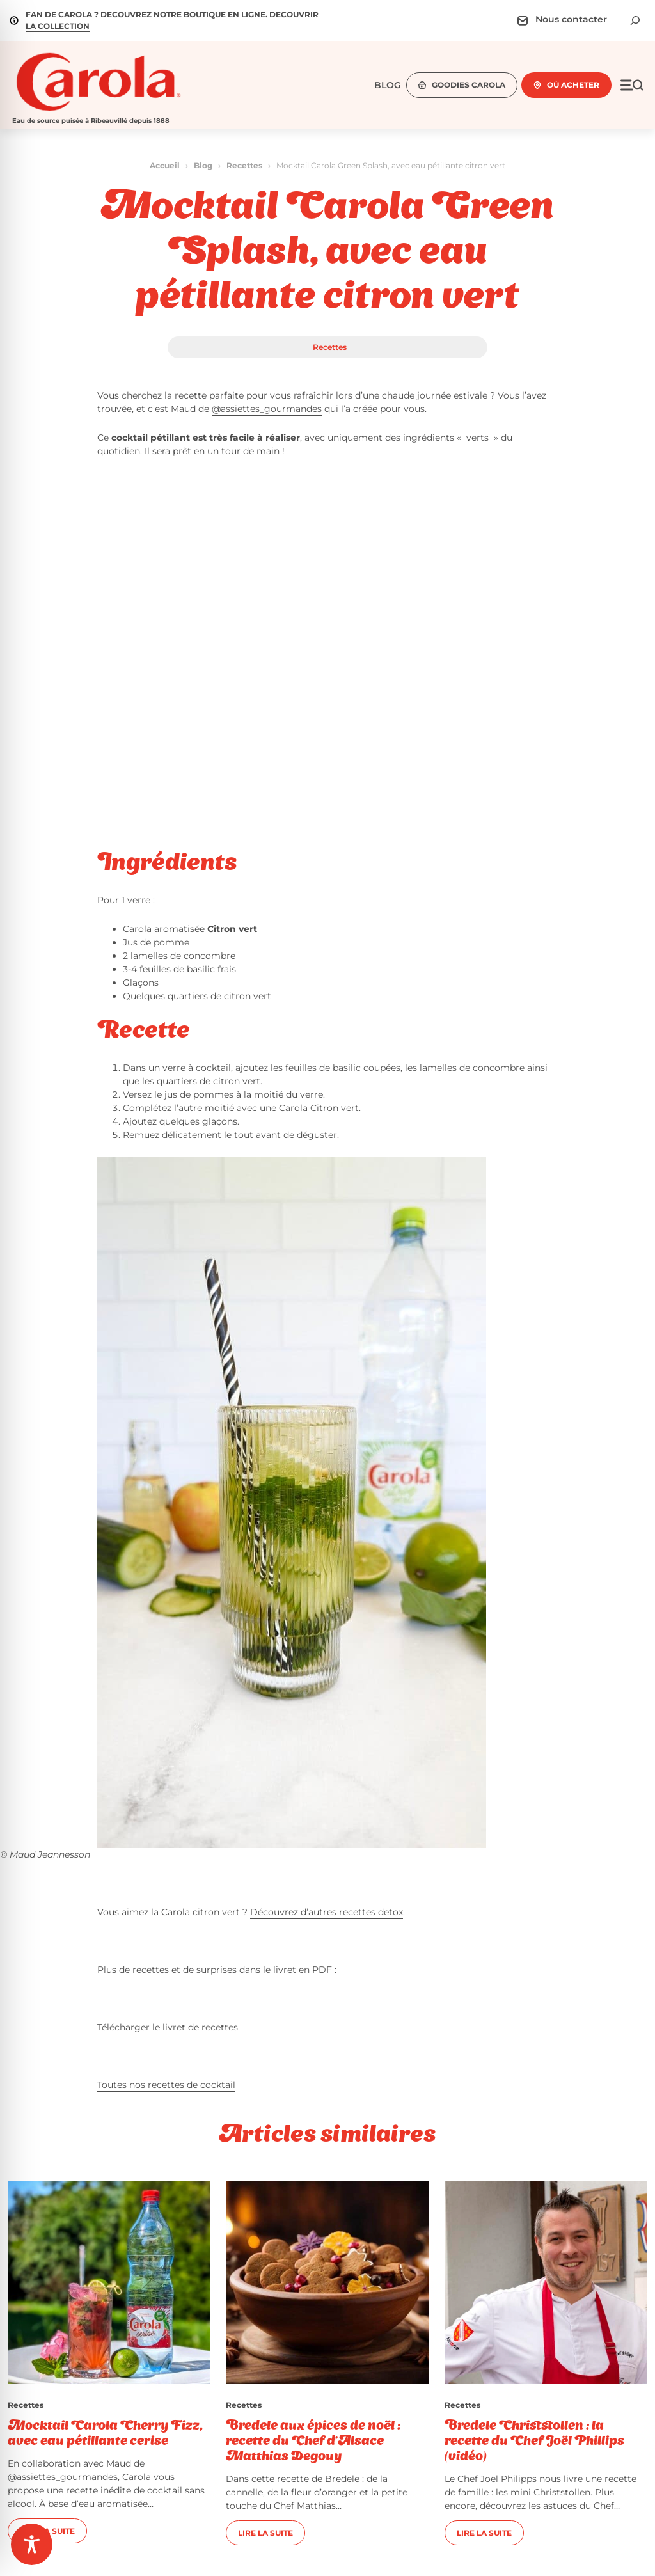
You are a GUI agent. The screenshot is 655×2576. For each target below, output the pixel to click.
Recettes (244, 165)
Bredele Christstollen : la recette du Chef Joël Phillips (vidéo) (534, 2441)
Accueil (165, 165)
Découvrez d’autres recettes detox (326, 1912)
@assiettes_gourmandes (267, 409)
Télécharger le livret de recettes (167, 2027)
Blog (203, 165)
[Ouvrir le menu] (632, 85)
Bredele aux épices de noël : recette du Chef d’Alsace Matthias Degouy (313, 2441)
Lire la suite (265, 2533)
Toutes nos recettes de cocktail (166, 2084)
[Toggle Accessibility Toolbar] (32, 2544)
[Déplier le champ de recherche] (634, 20)
